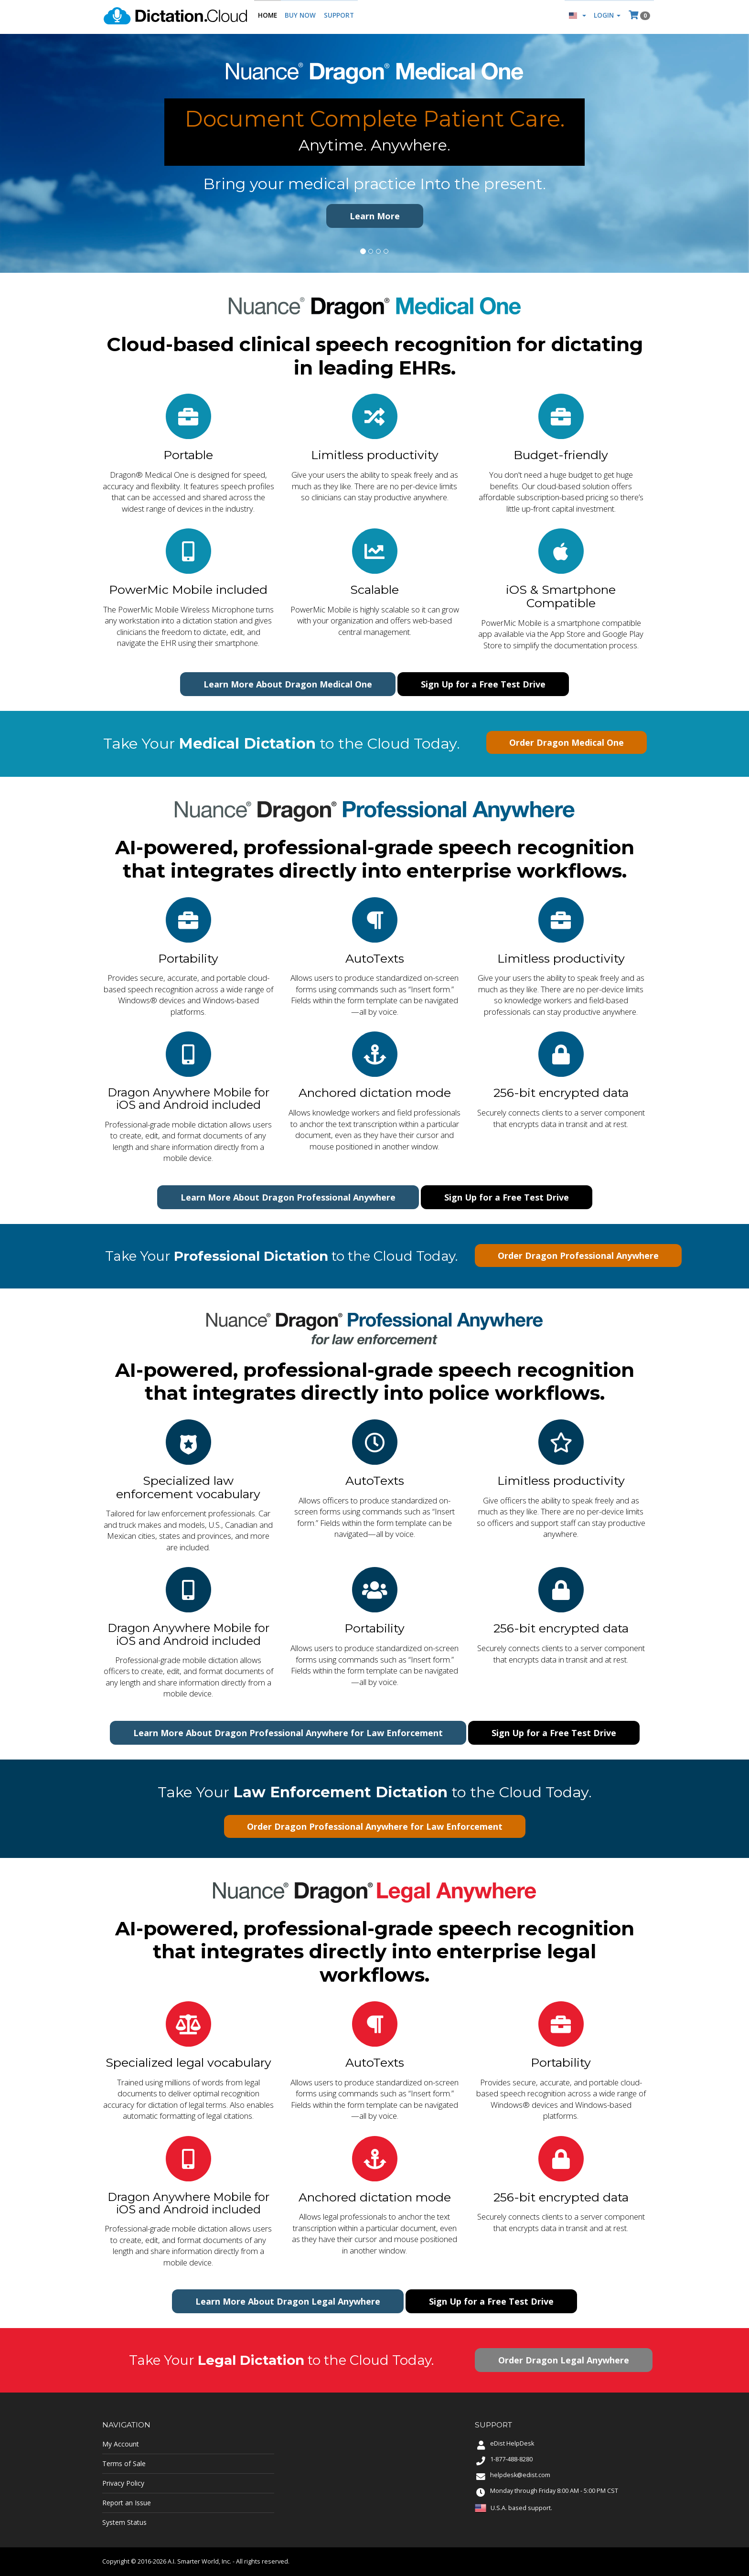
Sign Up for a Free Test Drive (483, 684)
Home (267, 17)
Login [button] (606, 17)
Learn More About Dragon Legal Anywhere (287, 2301)
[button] (576, 17)
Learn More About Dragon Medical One (287, 684)
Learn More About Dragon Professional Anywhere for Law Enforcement (288, 1733)
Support (338, 17)
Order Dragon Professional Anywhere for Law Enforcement (375, 1826)
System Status (124, 2522)
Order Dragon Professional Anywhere (578, 1255)
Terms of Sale (124, 2463)
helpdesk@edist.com (520, 2475)
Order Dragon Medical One (566, 742)
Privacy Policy (123, 2483)
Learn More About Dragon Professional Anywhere (288, 1197)
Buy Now (300, 17)
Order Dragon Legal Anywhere (563, 2360)
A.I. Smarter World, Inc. (199, 2561)
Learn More (375, 216)
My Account (120, 2443)
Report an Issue (126, 2502)
